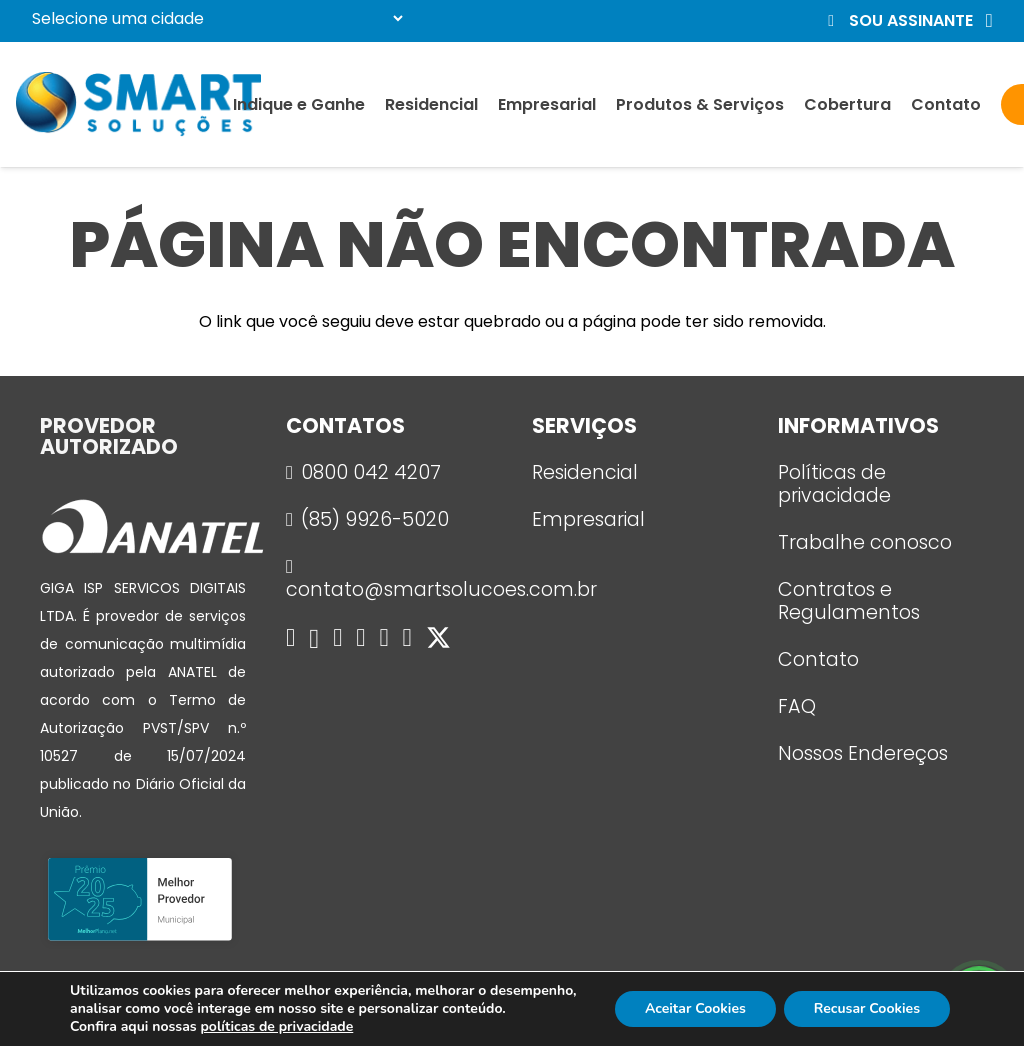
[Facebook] (290, 637)
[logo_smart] (138, 104)
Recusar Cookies (867, 1008)
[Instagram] (314, 639)
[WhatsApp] (337, 637)
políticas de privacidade (276, 1026)
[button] (907, 21)
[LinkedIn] (407, 637)
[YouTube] (383, 637)
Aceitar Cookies (695, 1008)
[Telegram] (360, 637)
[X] (438, 638)
